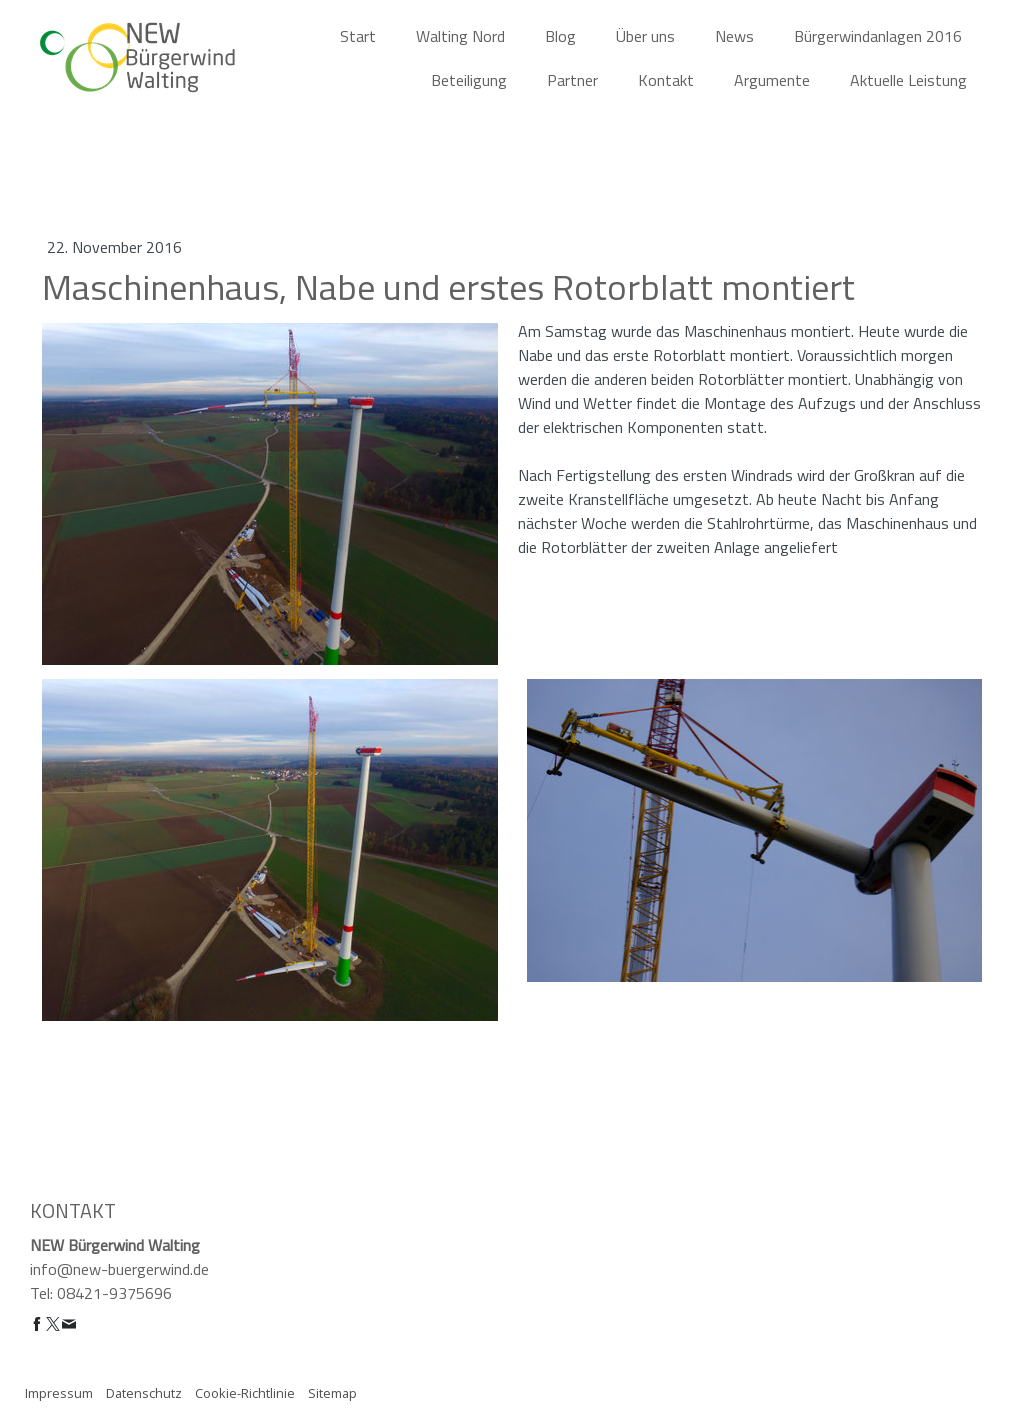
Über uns (645, 36)
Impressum (59, 1393)
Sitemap (332, 1393)
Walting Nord (460, 36)
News (734, 36)
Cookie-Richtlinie (245, 1393)
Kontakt (666, 80)
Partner (572, 80)
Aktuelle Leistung (908, 80)
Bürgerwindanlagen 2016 (878, 36)
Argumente (772, 80)
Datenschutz (144, 1393)
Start (358, 36)
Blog (560, 36)
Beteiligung (469, 80)
